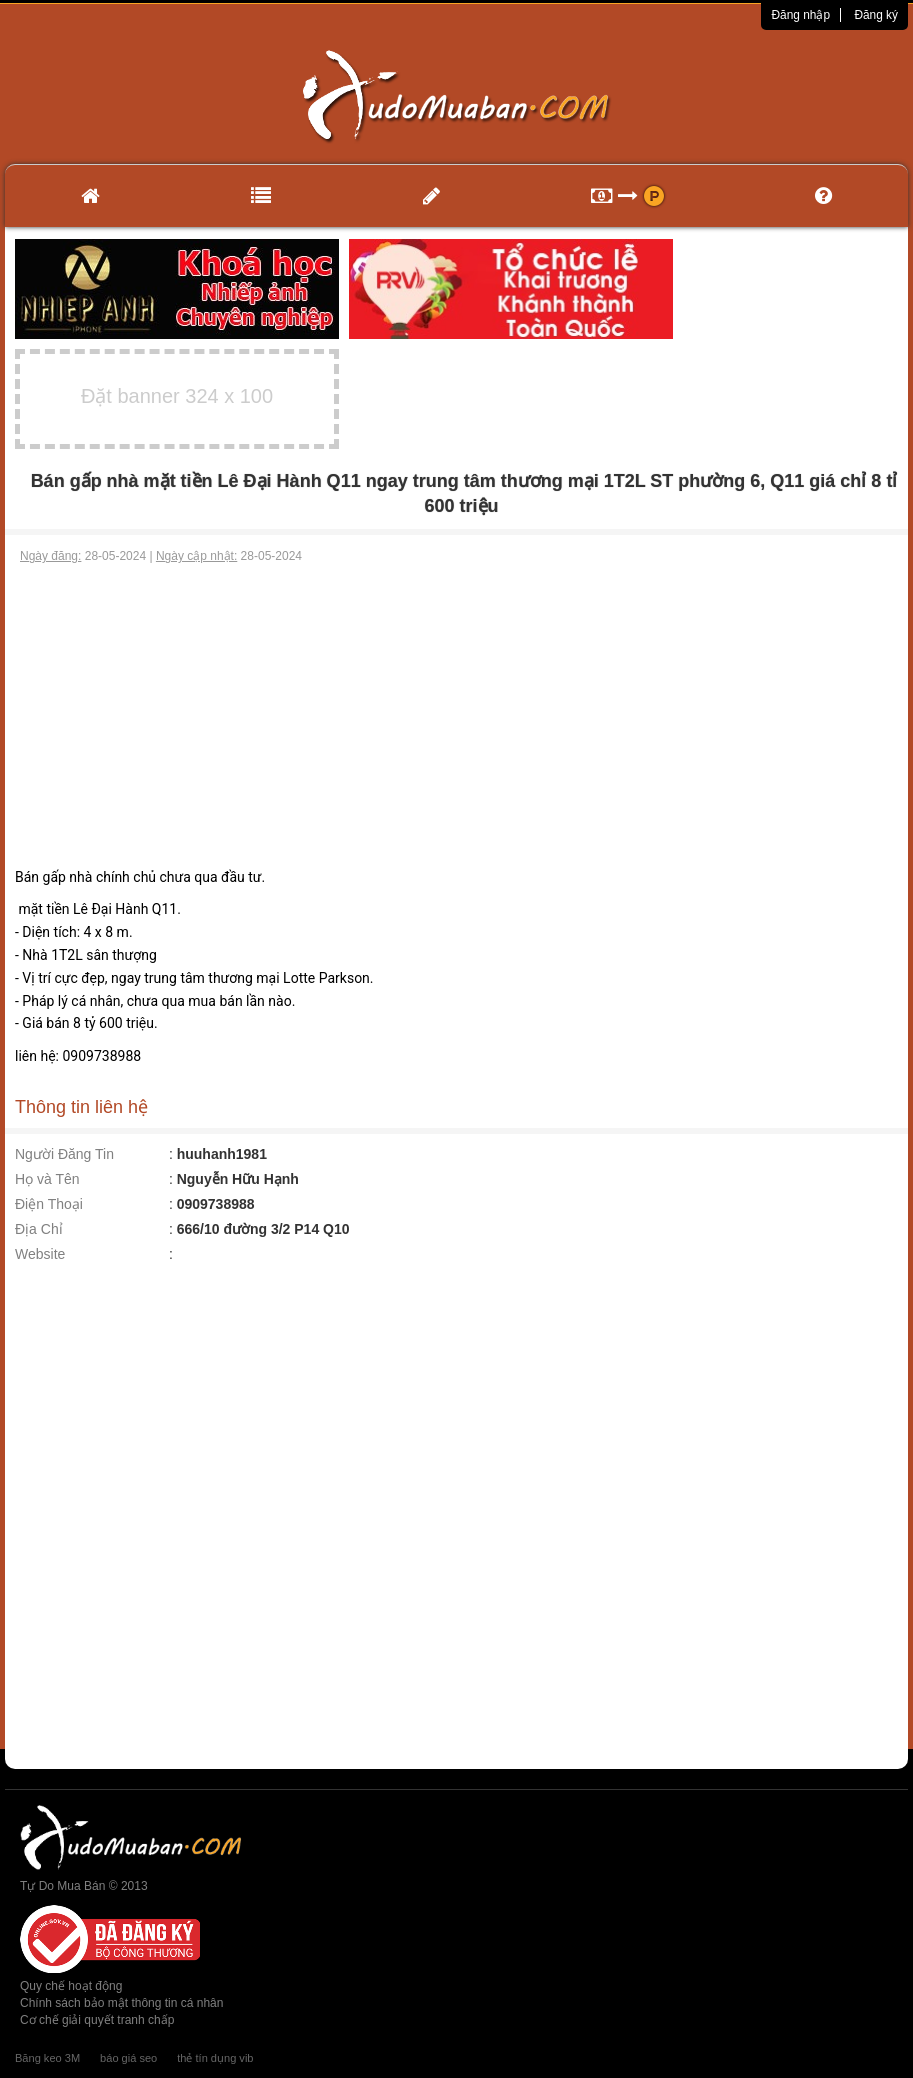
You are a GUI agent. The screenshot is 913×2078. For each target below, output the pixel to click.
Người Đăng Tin (64, 1154)
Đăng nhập (800, 15)
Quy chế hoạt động (71, 1986)
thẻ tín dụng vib (215, 2058)
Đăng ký (876, 15)
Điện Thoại (49, 1204)
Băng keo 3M (47, 2058)
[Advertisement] (457, 716)
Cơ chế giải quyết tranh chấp (97, 2020)
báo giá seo (128, 2058)
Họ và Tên (47, 1179)
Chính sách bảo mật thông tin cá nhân (121, 2003)
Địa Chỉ (39, 1229)
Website (40, 1254)
